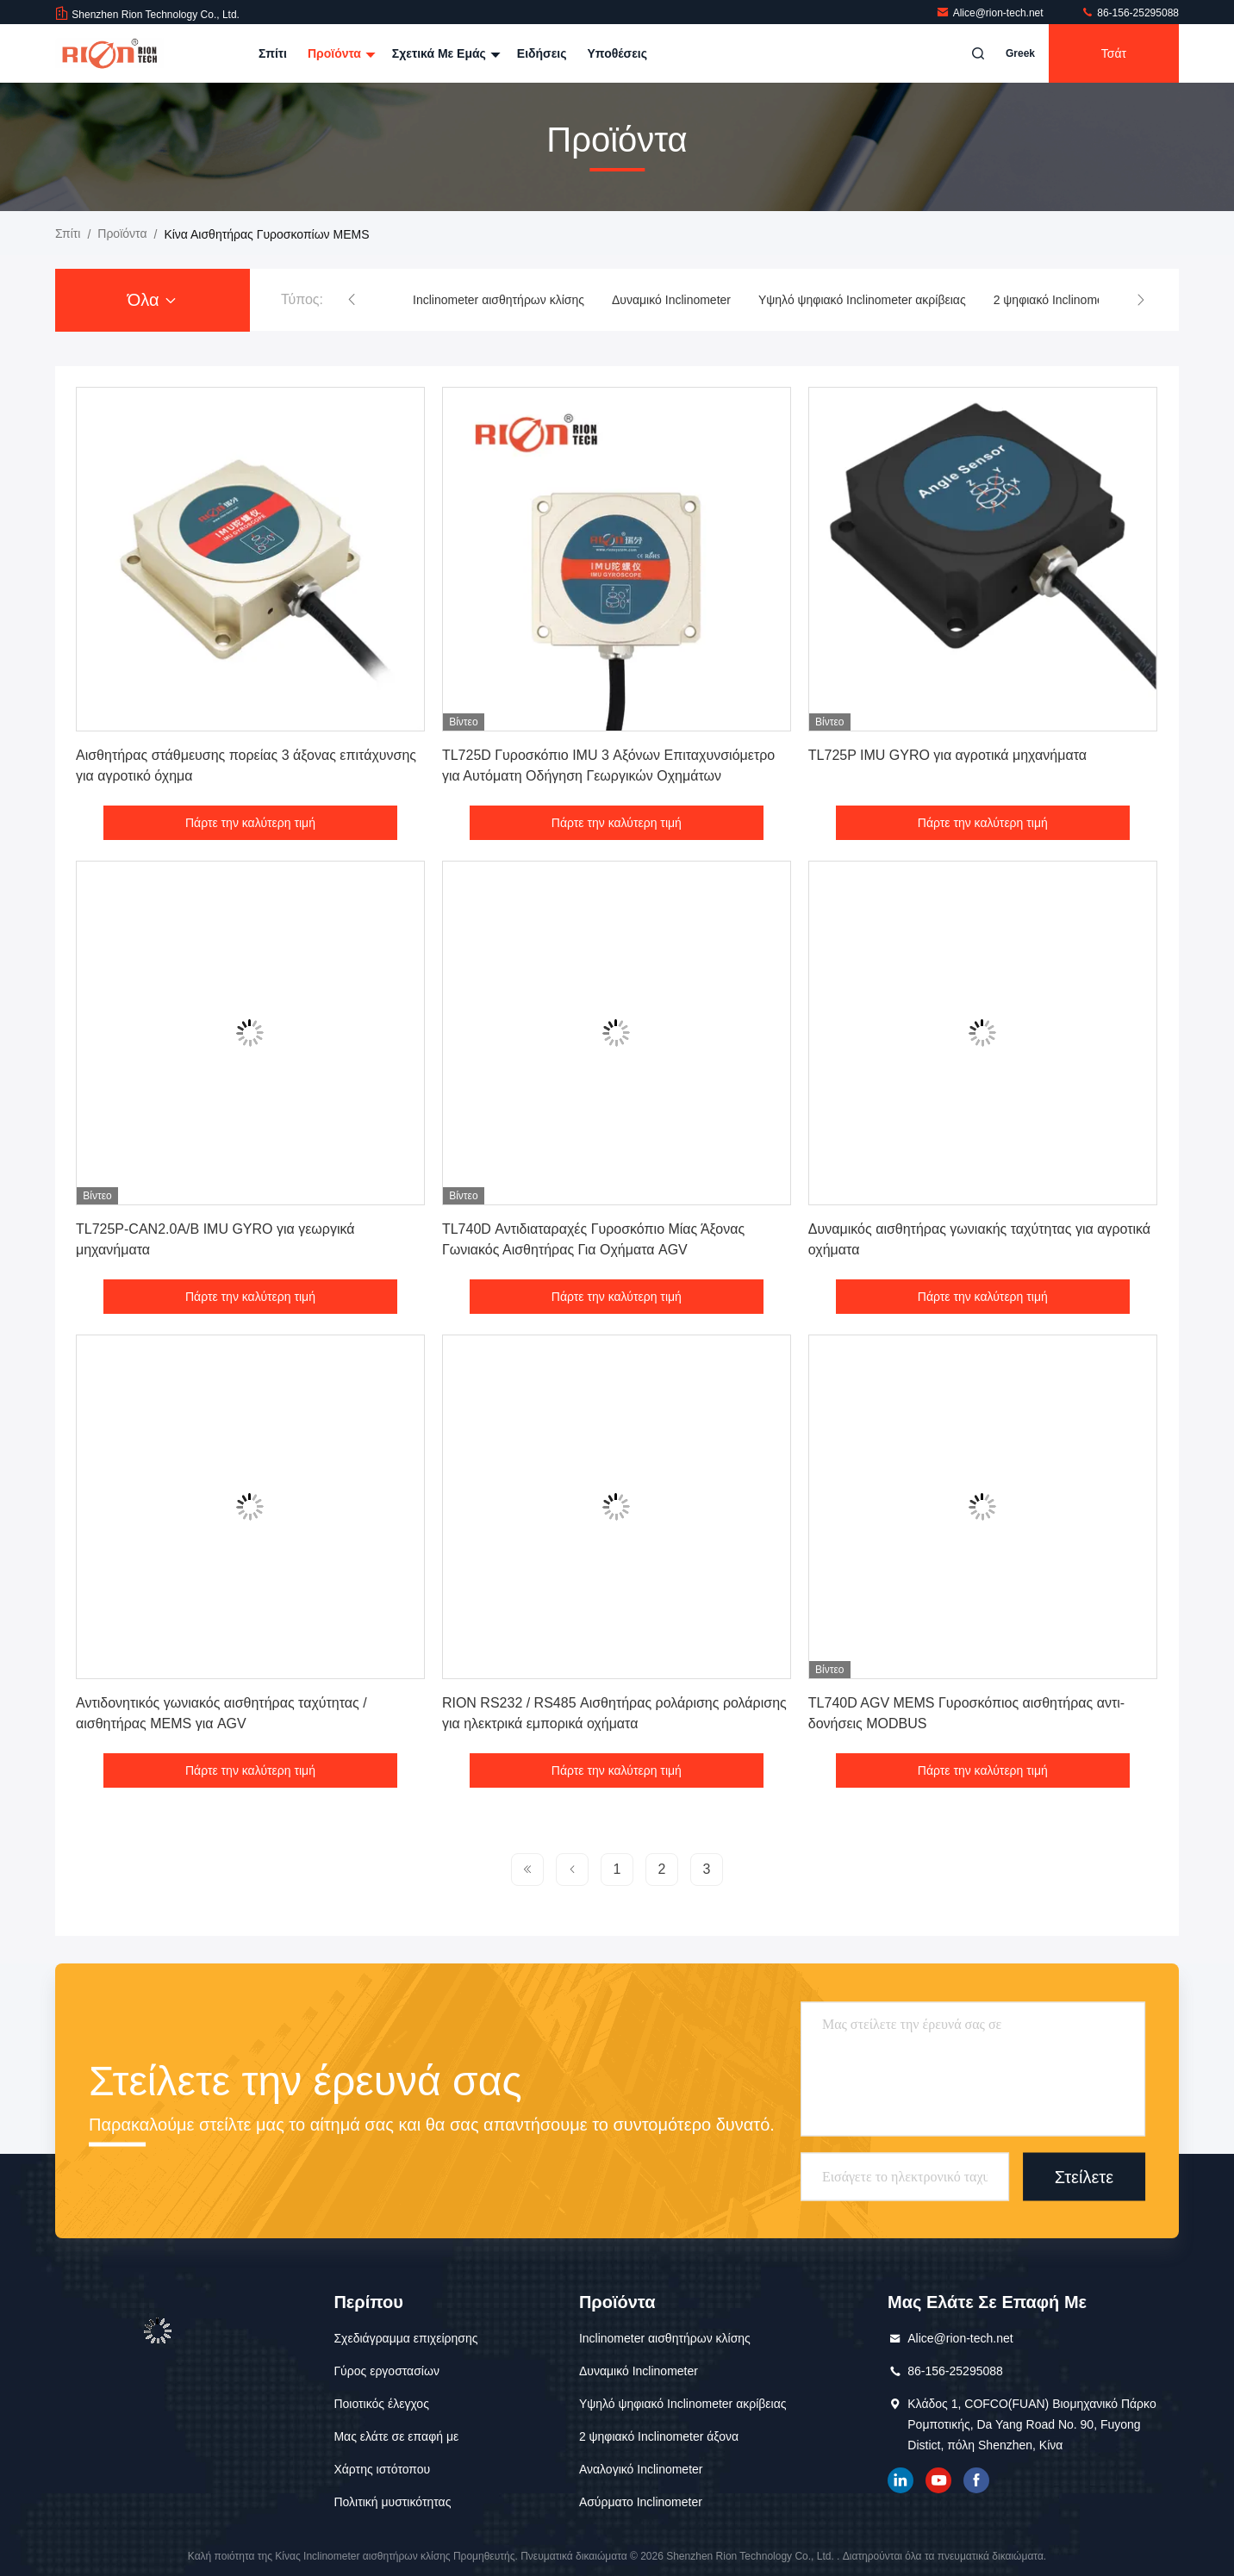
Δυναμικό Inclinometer (671, 300)
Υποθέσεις (617, 53)
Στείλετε (1084, 2176)
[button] (351, 299)
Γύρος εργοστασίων (386, 2371)
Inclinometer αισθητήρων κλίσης (498, 300)
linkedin (900, 2480)
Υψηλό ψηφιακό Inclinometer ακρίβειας (862, 300)
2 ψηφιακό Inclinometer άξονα (1073, 300)
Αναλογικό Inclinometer (641, 2469)
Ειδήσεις (542, 53)
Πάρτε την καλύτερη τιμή (250, 823)
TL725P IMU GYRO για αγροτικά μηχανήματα (947, 755)
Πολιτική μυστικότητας (392, 2502)
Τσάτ (1113, 53)
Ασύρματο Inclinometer (640, 2502)
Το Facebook (976, 2480)
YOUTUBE (938, 2480)
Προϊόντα (339, 53)
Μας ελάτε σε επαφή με (395, 2436)
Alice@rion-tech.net (991, 13)
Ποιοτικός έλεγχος (380, 2404)
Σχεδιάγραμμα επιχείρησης (405, 2338)
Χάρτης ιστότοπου (381, 2469)
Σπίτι (273, 53)
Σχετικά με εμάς (444, 53)
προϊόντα (121, 233)
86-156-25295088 (1130, 13)
